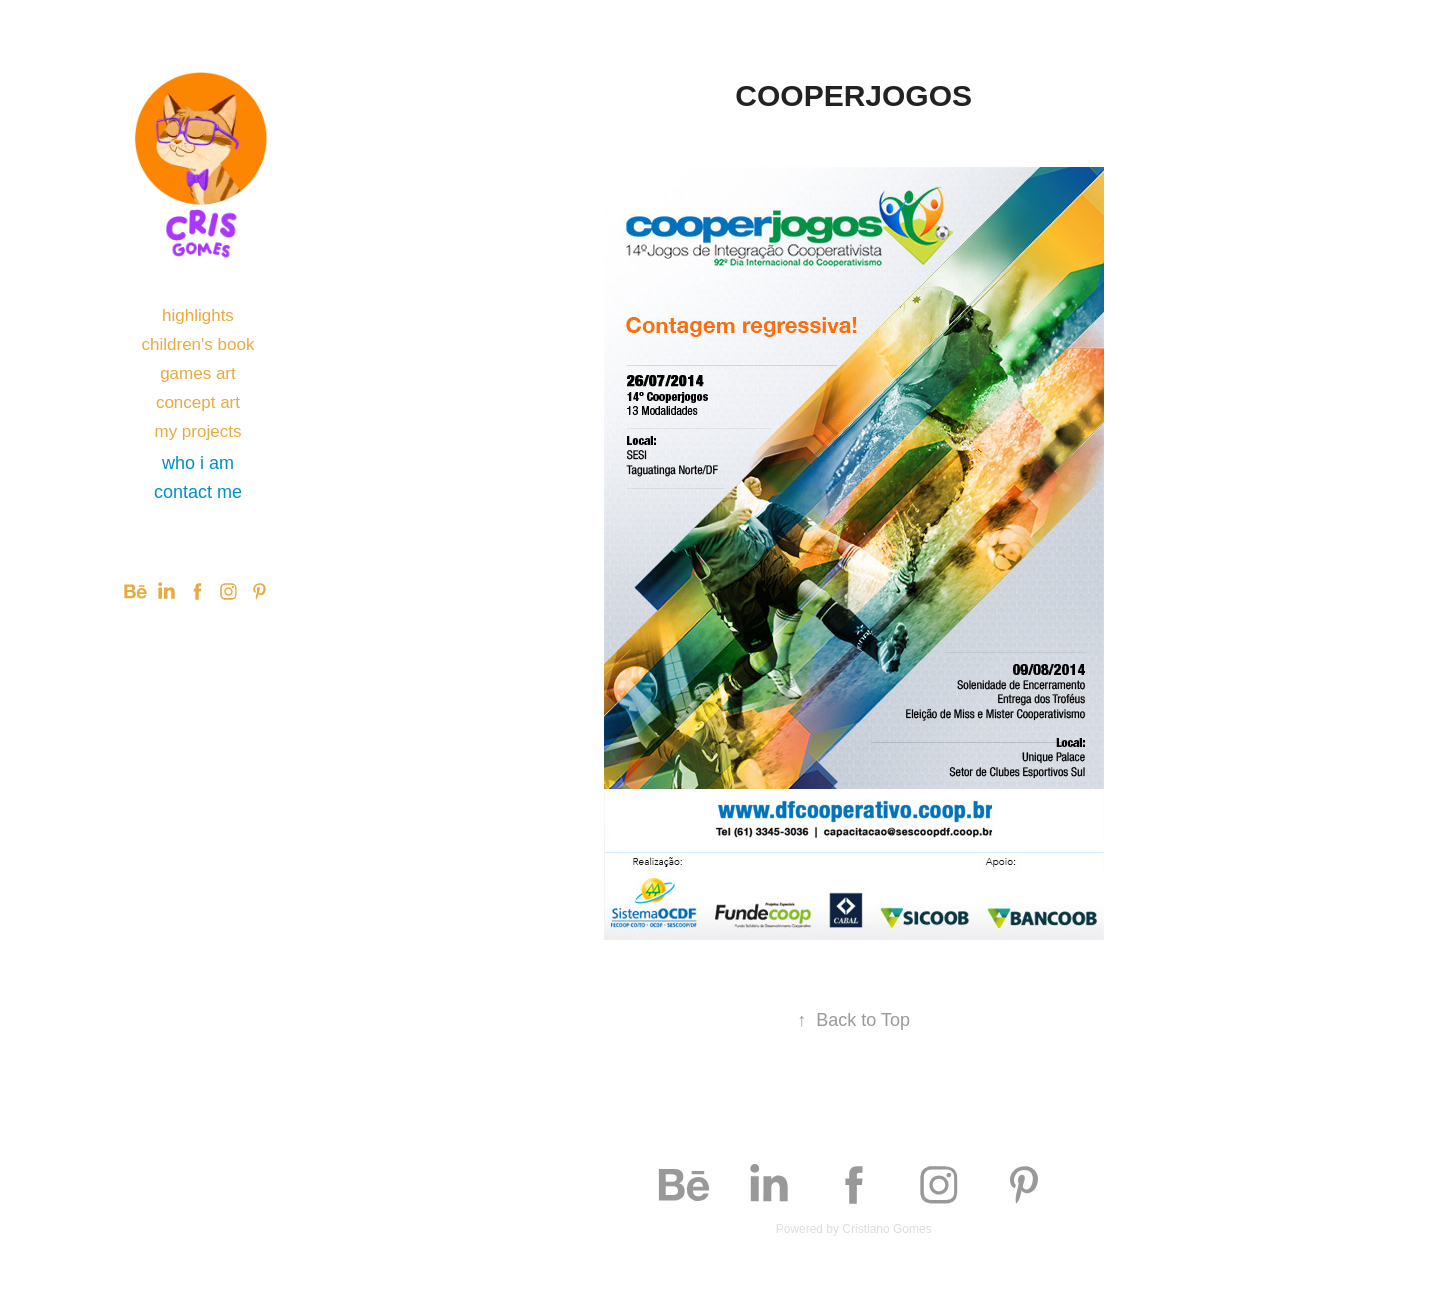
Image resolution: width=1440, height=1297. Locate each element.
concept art (198, 402)
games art (198, 373)
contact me (198, 492)
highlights (198, 315)
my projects (197, 431)
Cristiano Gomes (886, 1229)
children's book (198, 344)
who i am (198, 463)
